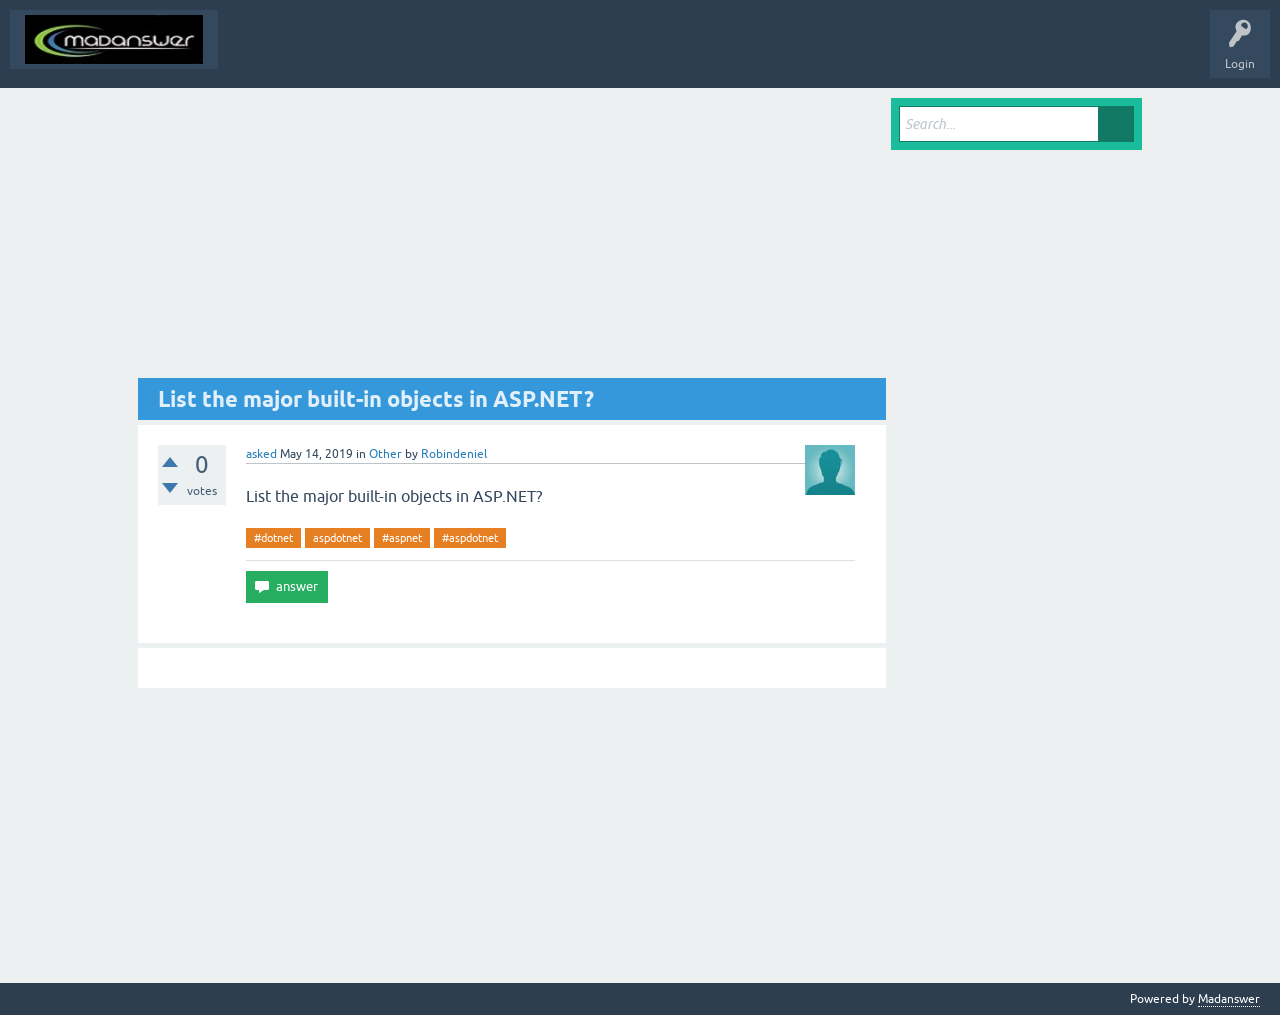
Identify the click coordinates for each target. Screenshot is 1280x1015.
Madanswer (1229, 999)
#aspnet (402, 538)
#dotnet (273, 538)
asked (261, 454)
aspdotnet (337, 538)
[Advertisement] (512, 238)
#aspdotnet (470, 538)
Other (385, 454)
